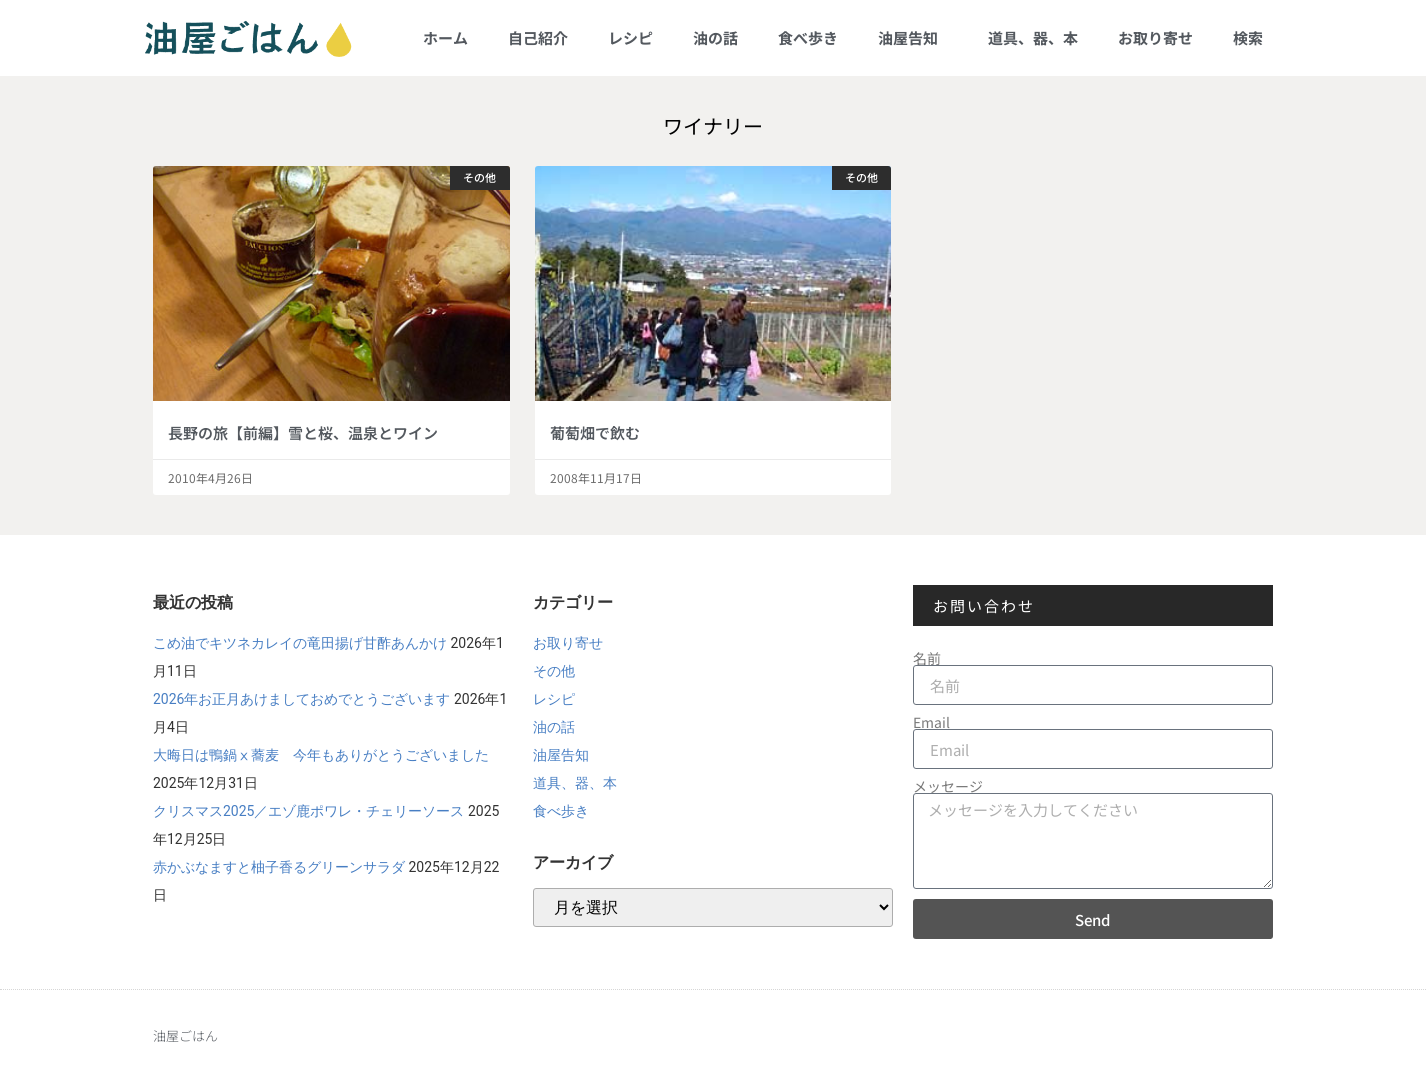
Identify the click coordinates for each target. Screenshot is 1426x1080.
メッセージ (948, 786)
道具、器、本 (1033, 37)
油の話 (715, 37)
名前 (927, 658)
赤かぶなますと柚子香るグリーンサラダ (279, 867)
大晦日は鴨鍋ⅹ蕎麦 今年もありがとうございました (321, 755)
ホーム (445, 37)
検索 (1248, 37)
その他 (554, 671)
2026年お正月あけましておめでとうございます (301, 699)
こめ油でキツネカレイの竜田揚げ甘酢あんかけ (300, 643)
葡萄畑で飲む (595, 432)
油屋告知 (913, 37)
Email (931, 722)
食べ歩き (808, 37)
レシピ (630, 37)
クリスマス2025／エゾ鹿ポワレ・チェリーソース (308, 811)
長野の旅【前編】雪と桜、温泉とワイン (303, 432)
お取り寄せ (1155, 37)
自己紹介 (538, 37)
